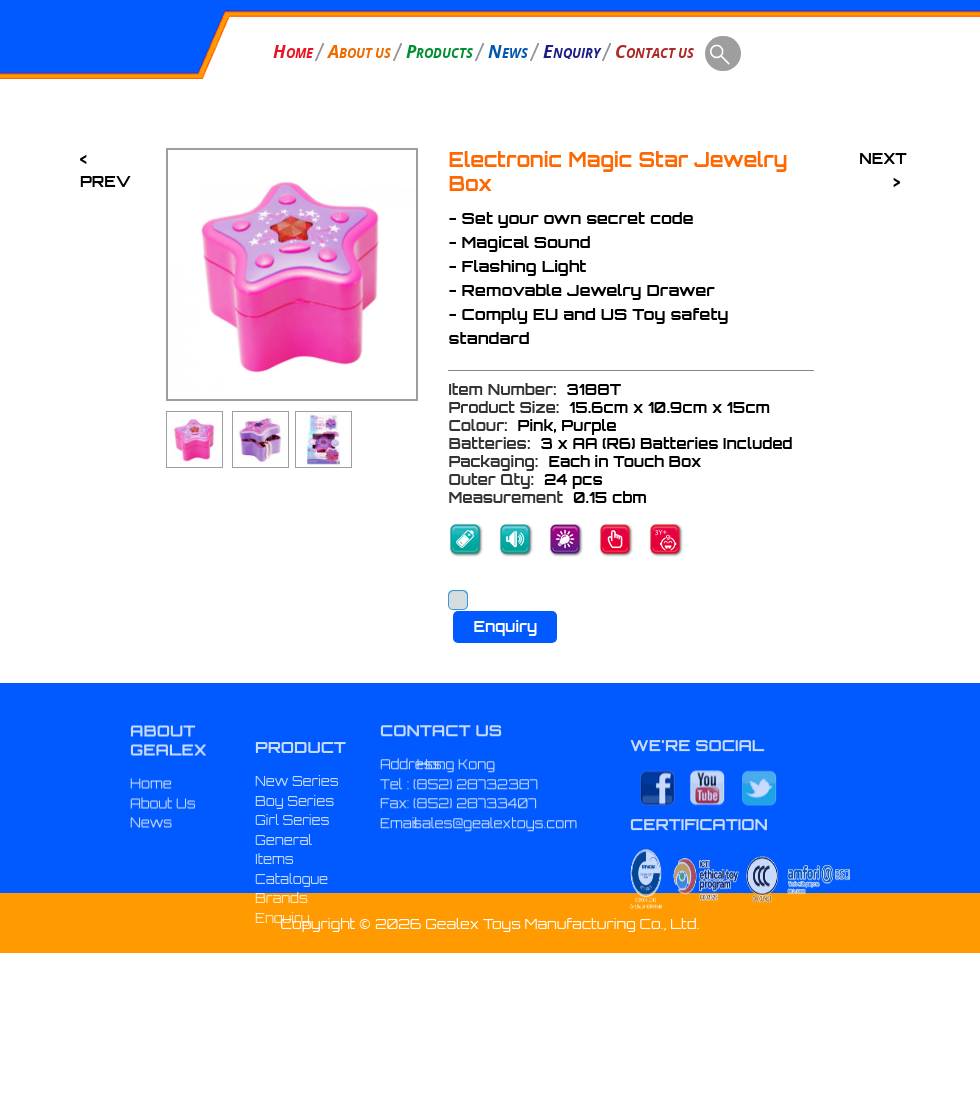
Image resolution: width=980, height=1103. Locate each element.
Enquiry (505, 626)
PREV (105, 181)
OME (293, 51)
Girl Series (292, 858)
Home (151, 807)
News (151, 846)
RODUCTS (439, 51)
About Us (163, 827)
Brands (281, 936)
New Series (297, 819)
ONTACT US (654, 51)
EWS (508, 51)
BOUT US (359, 51)
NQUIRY (571, 51)
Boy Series (294, 839)
